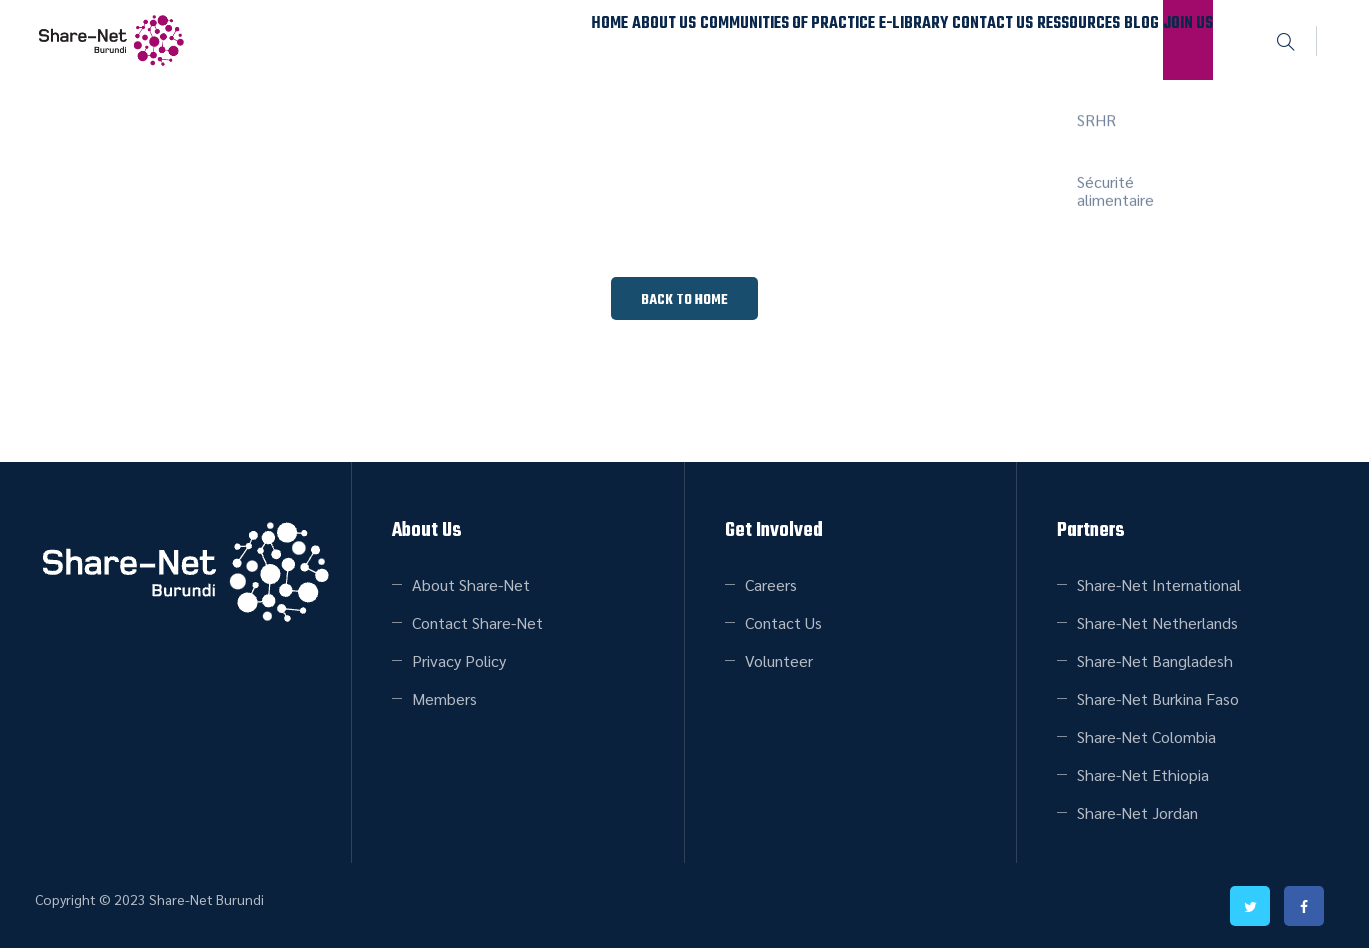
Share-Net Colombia (1146, 736)
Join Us (1173, 39)
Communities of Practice (640, 39)
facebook (1305, 906)
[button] (684, 298)
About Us (493, 39)
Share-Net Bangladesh (1155, 660)
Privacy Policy (459, 660)
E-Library (790, 39)
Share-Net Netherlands (1157, 622)
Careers (771, 584)
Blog (1098, 39)
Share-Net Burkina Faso (1158, 698)
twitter (1251, 906)
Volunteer (779, 660)
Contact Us (895, 39)
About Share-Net (471, 584)
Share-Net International (1159, 584)
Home (411, 39)
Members (444, 698)
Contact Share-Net (477, 622)
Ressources (1008, 39)
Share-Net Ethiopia (1143, 774)
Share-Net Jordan (1137, 812)
